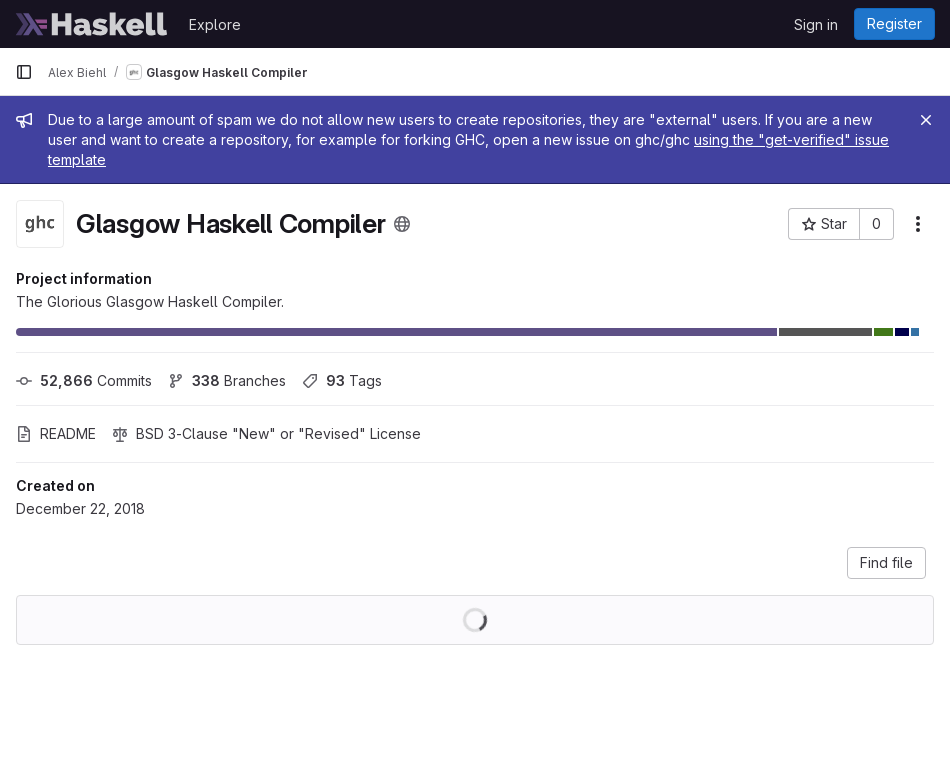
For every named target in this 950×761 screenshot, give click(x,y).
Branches (227, 380)
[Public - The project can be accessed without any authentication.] (402, 224)
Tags (342, 380)
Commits (84, 380)
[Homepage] (92, 24)
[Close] (926, 120)
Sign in (816, 24)
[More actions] (918, 224)
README (56, 433)
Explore (215, 24)
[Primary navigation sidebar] (24, 72)
